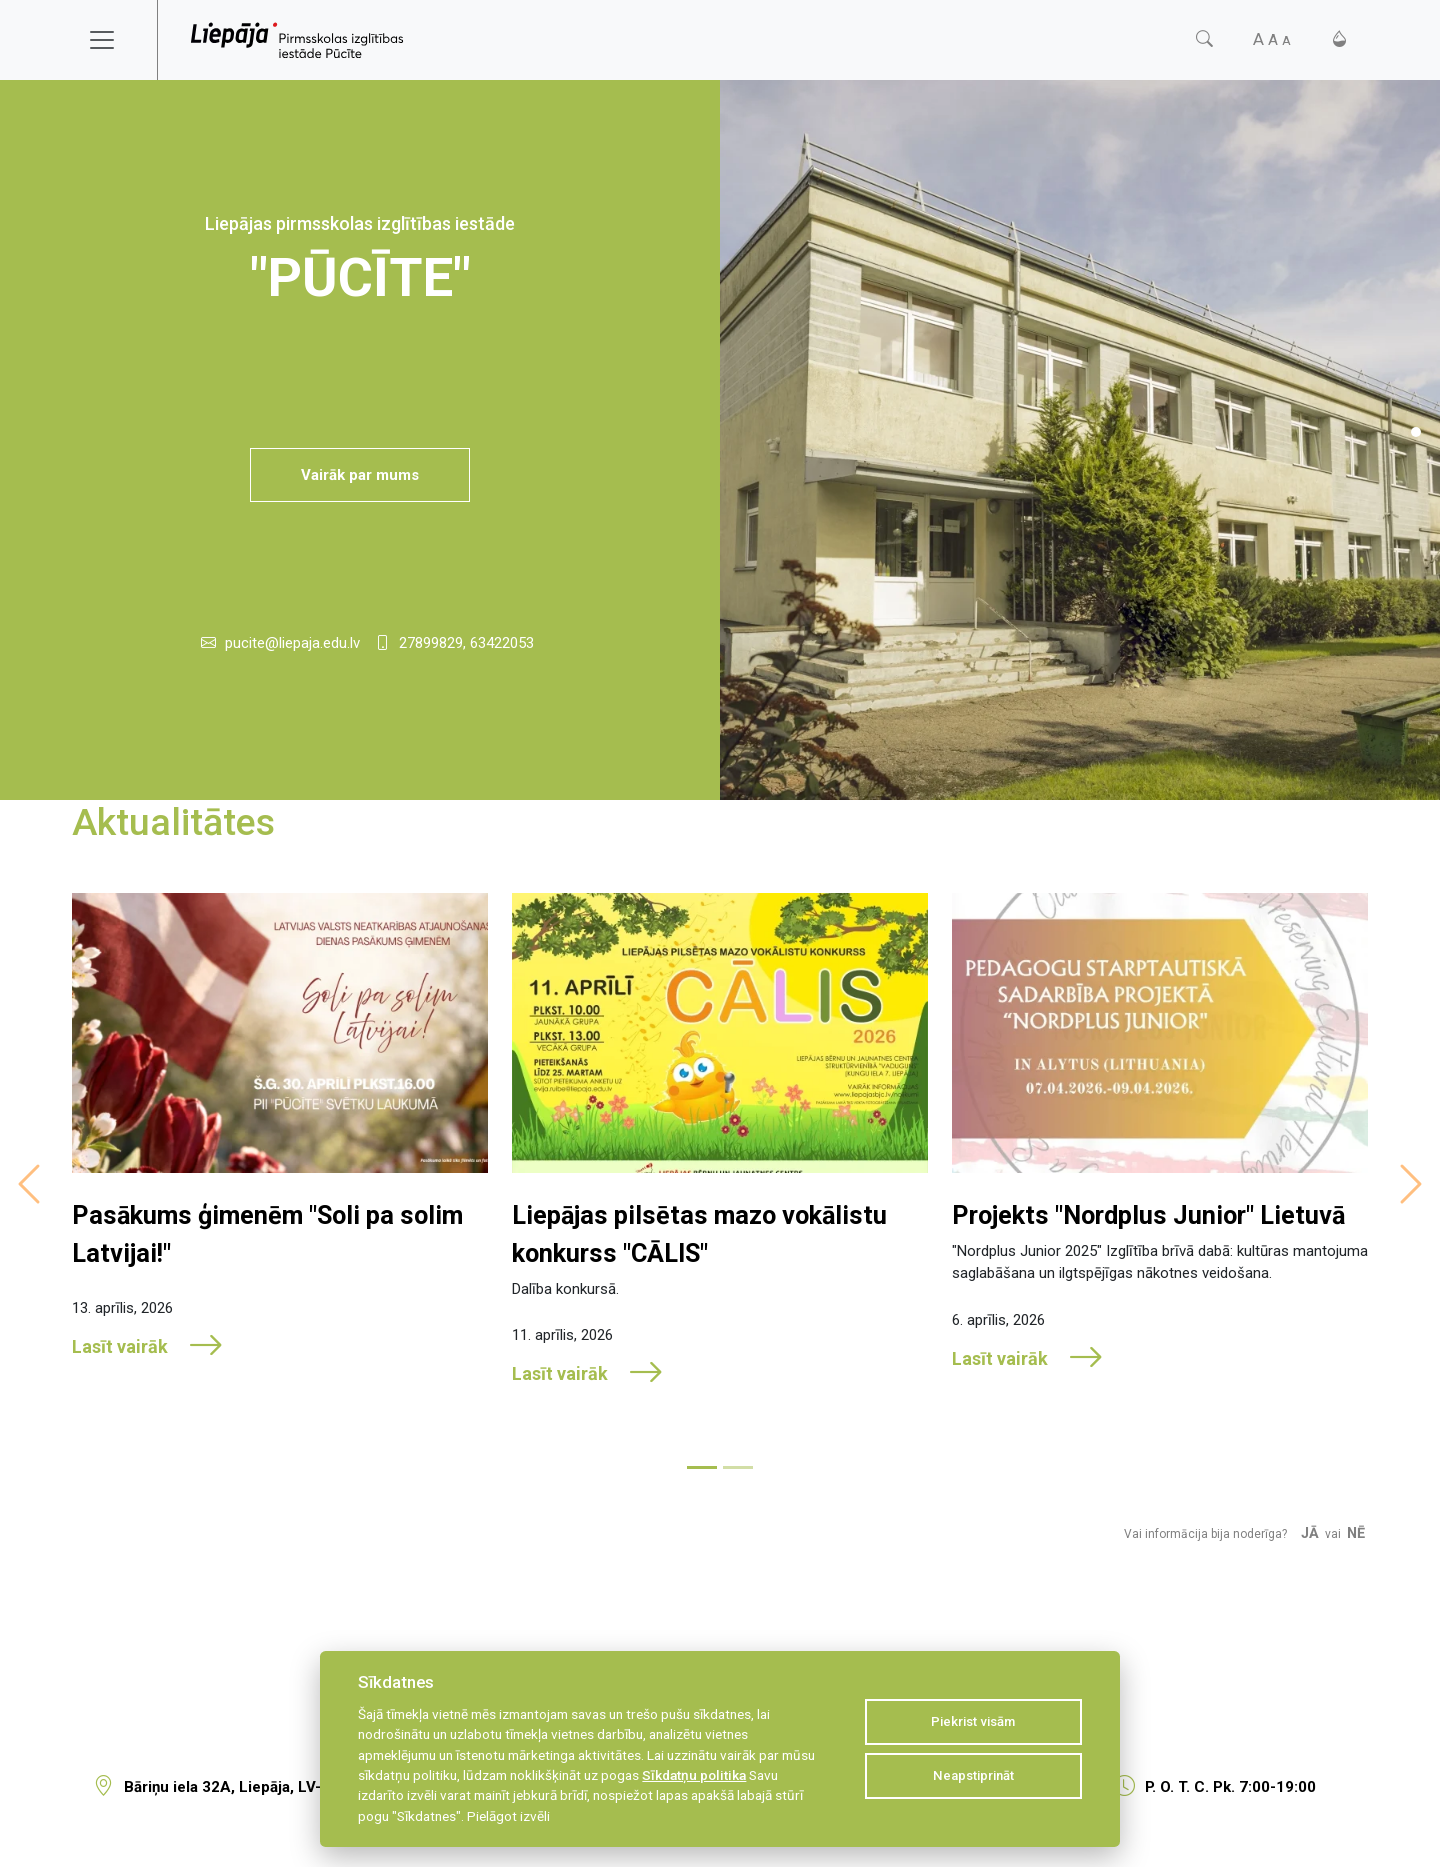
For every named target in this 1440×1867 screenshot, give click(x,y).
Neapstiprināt (973, 1775)
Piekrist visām (973, 1721)
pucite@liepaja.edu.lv (292, 643)
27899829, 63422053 (466, 643)
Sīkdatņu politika (694, 1775)
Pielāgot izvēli (508, 1816)
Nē (1356, 1533)
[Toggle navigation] (115, 40)
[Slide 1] (1416, 432)
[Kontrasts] (1339, 39)
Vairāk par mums (360, 475)
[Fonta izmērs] (1272, 39)
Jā (1310, 1533)
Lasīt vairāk (148, 1346)
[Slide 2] (738, 1467)
